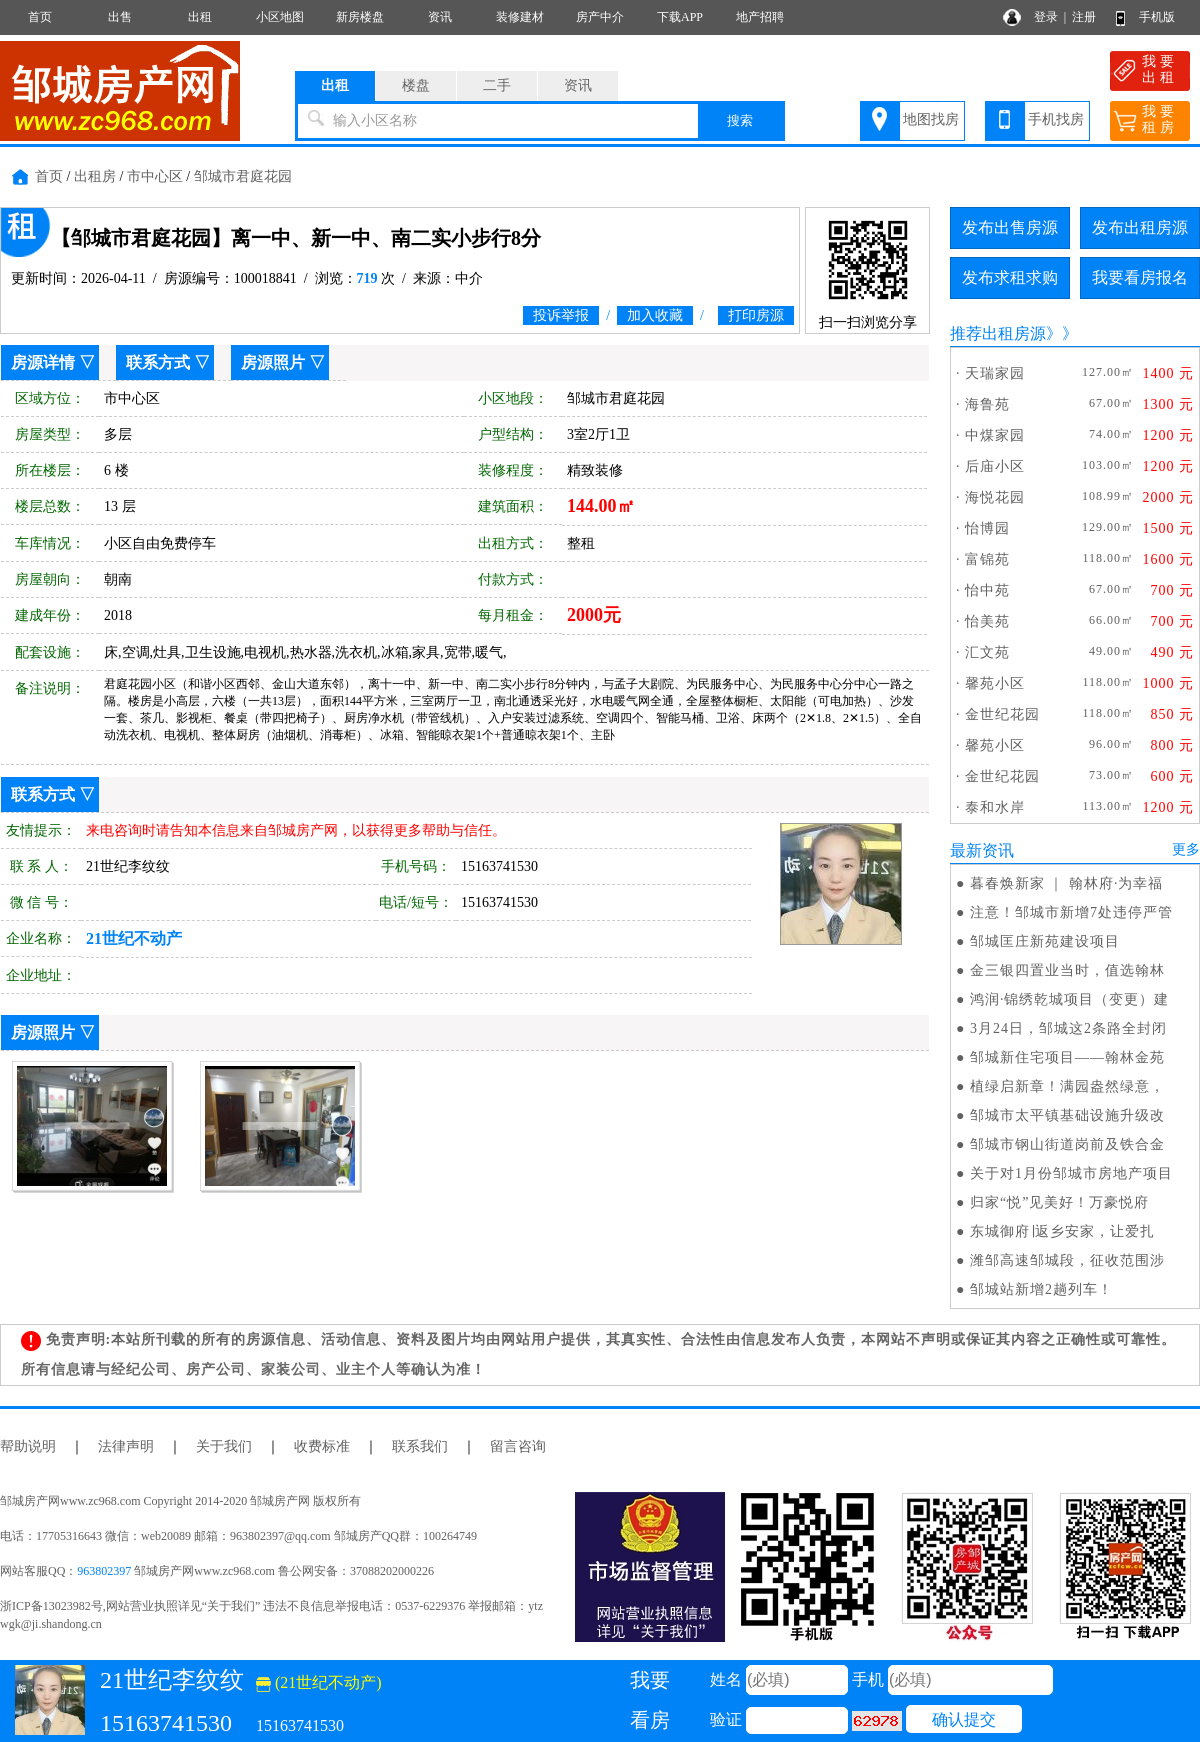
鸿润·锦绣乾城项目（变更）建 (1070, 999)
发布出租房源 (1140, 227)
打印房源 (756, 315)
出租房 (95, 176)
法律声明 (126, 1446)
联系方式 (158, 362)
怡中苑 (987, 590)
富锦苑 (987, 559)
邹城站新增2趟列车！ (1041, 1289)
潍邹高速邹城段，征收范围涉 (1067, 1260)
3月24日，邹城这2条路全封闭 (1068, 1028)
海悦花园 (995, 497)
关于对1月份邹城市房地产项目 (1071, 1173)
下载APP (680, 17)
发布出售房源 (1010, 227)
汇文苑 (987, 652)
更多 (1186, 849)
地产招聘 (760, 17)
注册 (1084, 17)
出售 (120, 17)
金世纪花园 (1002, 714)
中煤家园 (995, 435)
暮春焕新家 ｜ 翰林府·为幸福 (1067, 883)
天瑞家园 (995, 373)
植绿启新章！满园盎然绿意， (1067, 1086)
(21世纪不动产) (319, 1682)
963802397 (104, 1571)
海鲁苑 (987, 404)
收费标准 (322, 1446)
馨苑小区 (995, 683)
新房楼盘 (360, 17)
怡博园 (987, 528)
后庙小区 (995, 466)
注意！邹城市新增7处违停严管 (1071, 912)
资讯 (440, 17)
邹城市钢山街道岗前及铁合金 (1067, 1144)
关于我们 (224, 1446)
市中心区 (155, 176)
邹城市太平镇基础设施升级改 (1067, 1115)
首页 (40, 17)
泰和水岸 (995, 807)
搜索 (740, 120)
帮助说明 (28, 1446)
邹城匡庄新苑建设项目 (1045, 941)
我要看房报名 (1140, 277)
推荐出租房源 (998, 333)
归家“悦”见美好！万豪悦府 (1059, 1202)
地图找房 (931, 119)
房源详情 (43, 362)
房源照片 (273, 362)
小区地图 (280, 17)
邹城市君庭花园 (243, 176)
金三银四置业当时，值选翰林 (1067, 970)
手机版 (1157, 17)
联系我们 (420, 1446)
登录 (1046, 17)
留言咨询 (518, 1446)
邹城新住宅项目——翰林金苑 (1067, 1057)
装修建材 (520, 17)
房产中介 (600, 17)
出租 (200, 17)
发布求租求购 (1010, 277)
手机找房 (1056, 119)
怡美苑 (987, 621)
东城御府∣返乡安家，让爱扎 (1062, 1231)
